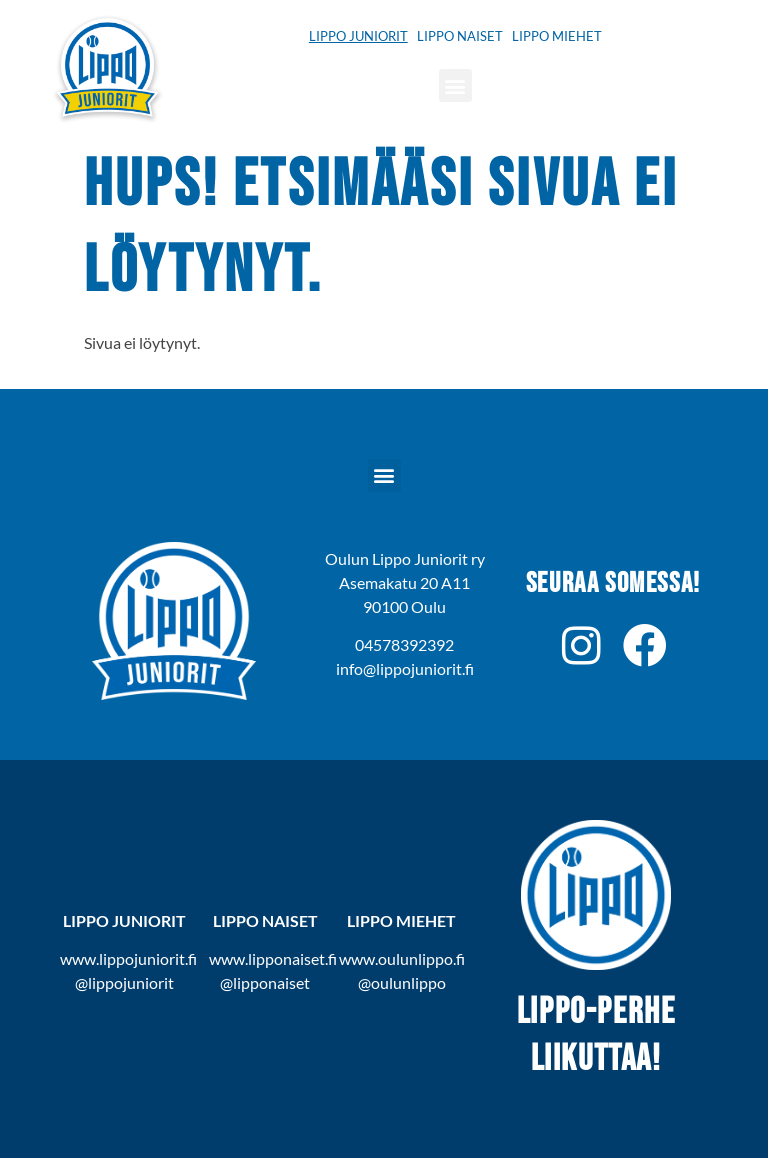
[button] (455, 85)
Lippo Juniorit (358, 36)
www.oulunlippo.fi (402, 958)
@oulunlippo (402, 982)
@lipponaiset (265, 982)
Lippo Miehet (557, 36)
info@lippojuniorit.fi (405, 668)
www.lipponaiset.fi (273, 958)
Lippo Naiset (460, 36)
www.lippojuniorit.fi (128, 958)
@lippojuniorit (124, 982)
